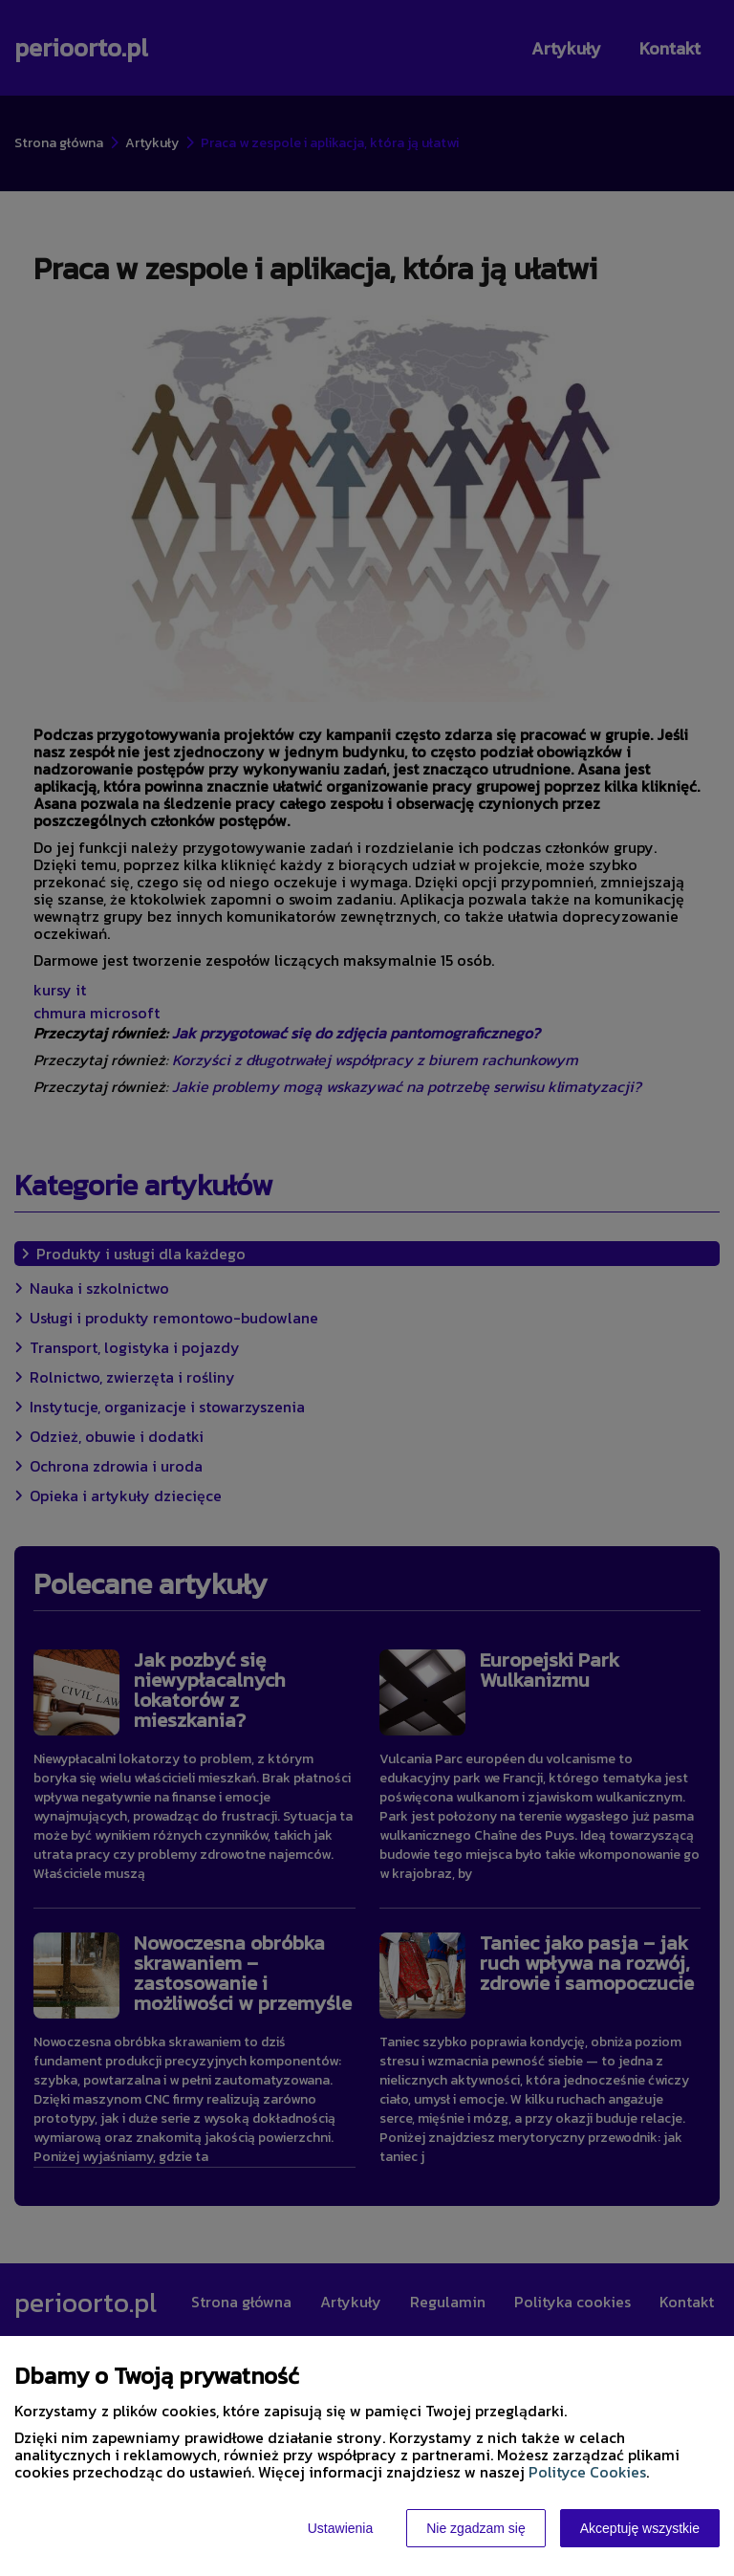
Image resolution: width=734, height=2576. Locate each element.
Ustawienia (340, 2528)
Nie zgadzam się (476, 2528)
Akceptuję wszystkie (640, 2528)
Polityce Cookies (587, 2471)
